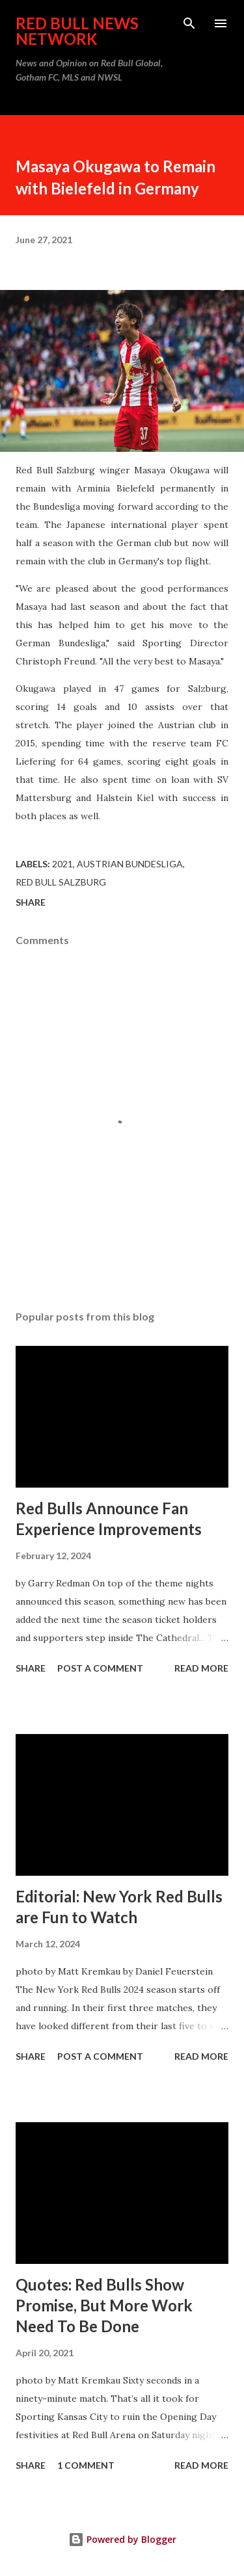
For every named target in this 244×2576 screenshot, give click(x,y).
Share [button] (31, 902)
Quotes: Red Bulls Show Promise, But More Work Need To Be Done (104, 2305)
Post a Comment (100, 1668)
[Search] (189, 23)
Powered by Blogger (122, 2539)
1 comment (86, 2465)
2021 (62, 863)
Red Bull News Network (77, 31)
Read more (201, 1668)
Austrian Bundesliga (130, 863)
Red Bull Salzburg (61, 881)
